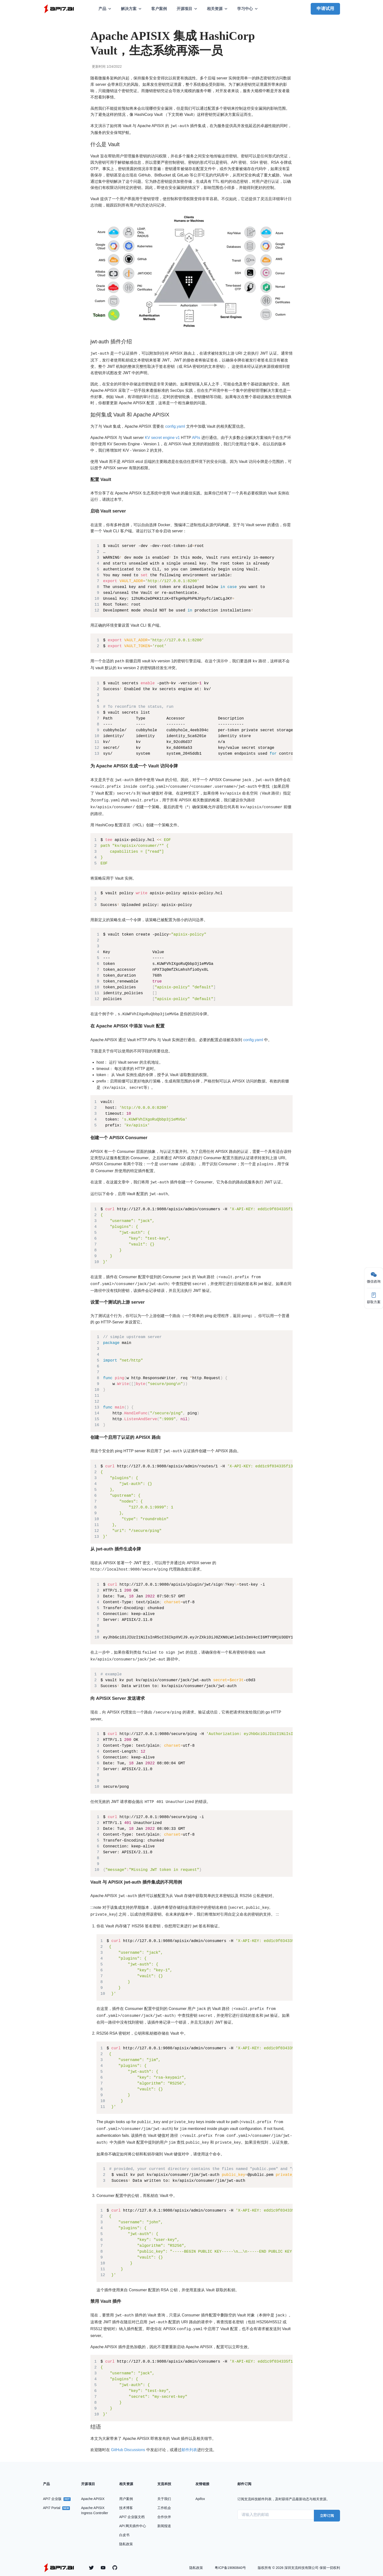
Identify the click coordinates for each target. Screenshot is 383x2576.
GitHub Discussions (128, 2433)
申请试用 (325, 8)
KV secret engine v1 (162, 437)
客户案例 (159, 9)
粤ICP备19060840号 (230, 2551)
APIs (196, 437)
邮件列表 (189, 2433)
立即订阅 (327, 2499)
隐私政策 (196, 2551)
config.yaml (175, 425)
